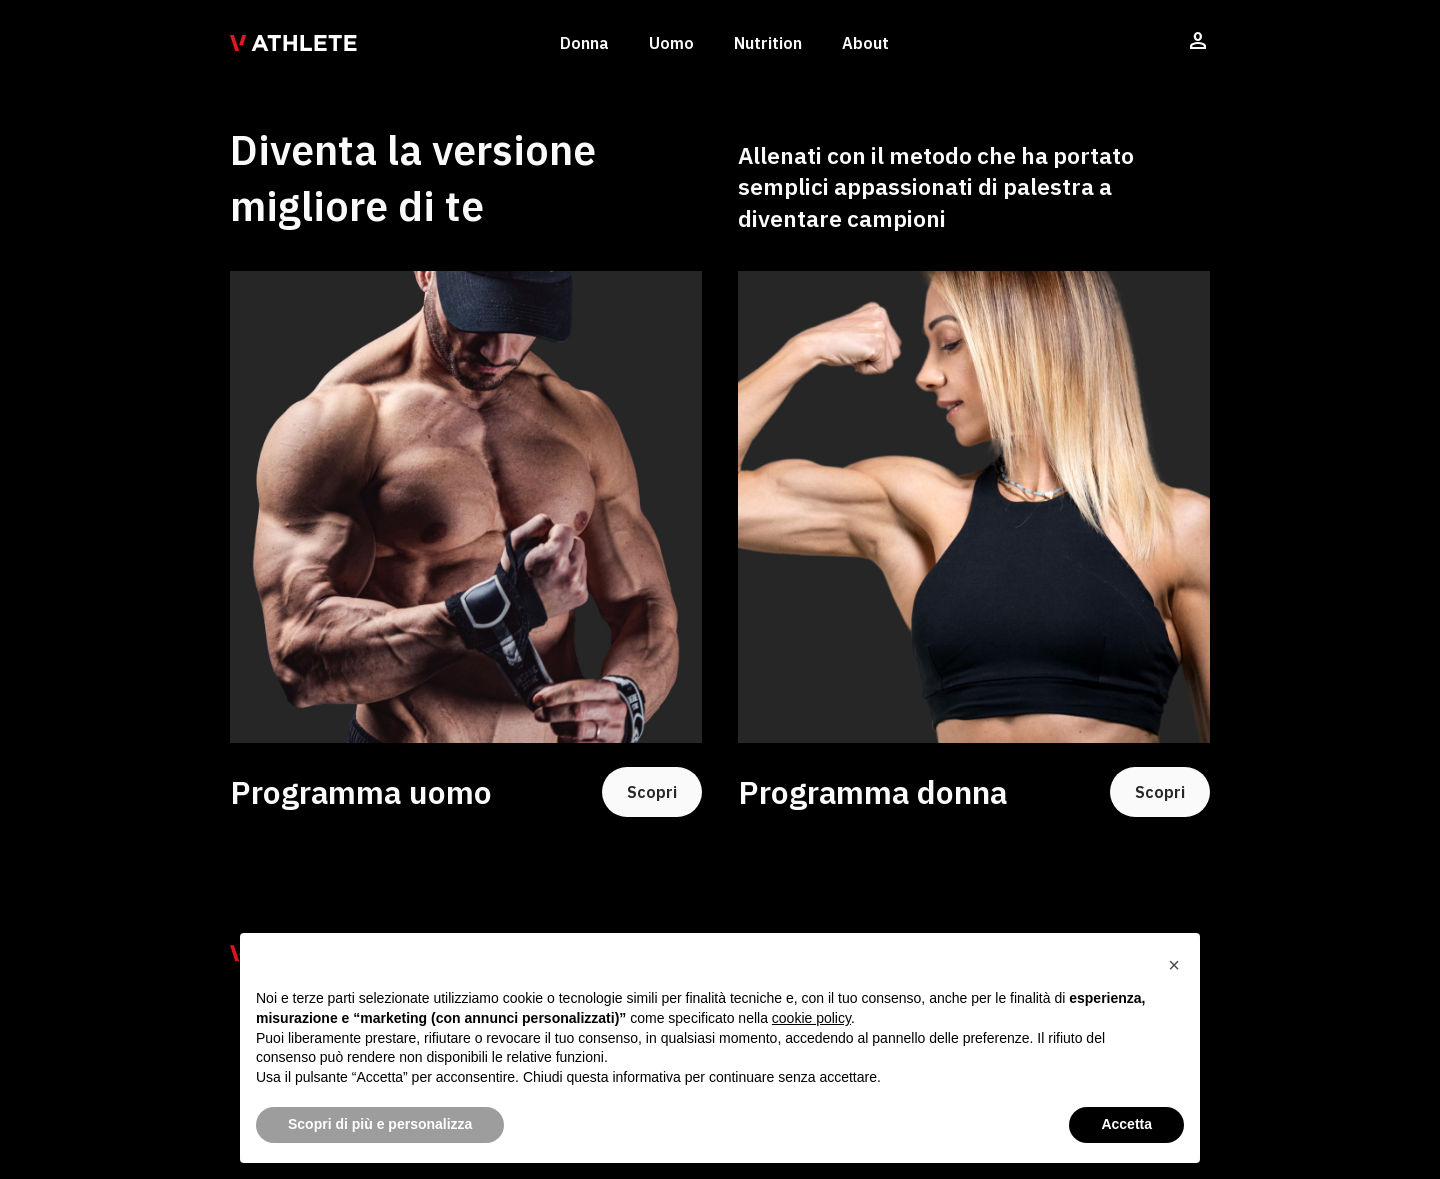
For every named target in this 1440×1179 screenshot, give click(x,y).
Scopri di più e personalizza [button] (380, 1124)
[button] (1174, 965)
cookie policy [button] (811, 1018)
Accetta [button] (1126, 1124)
